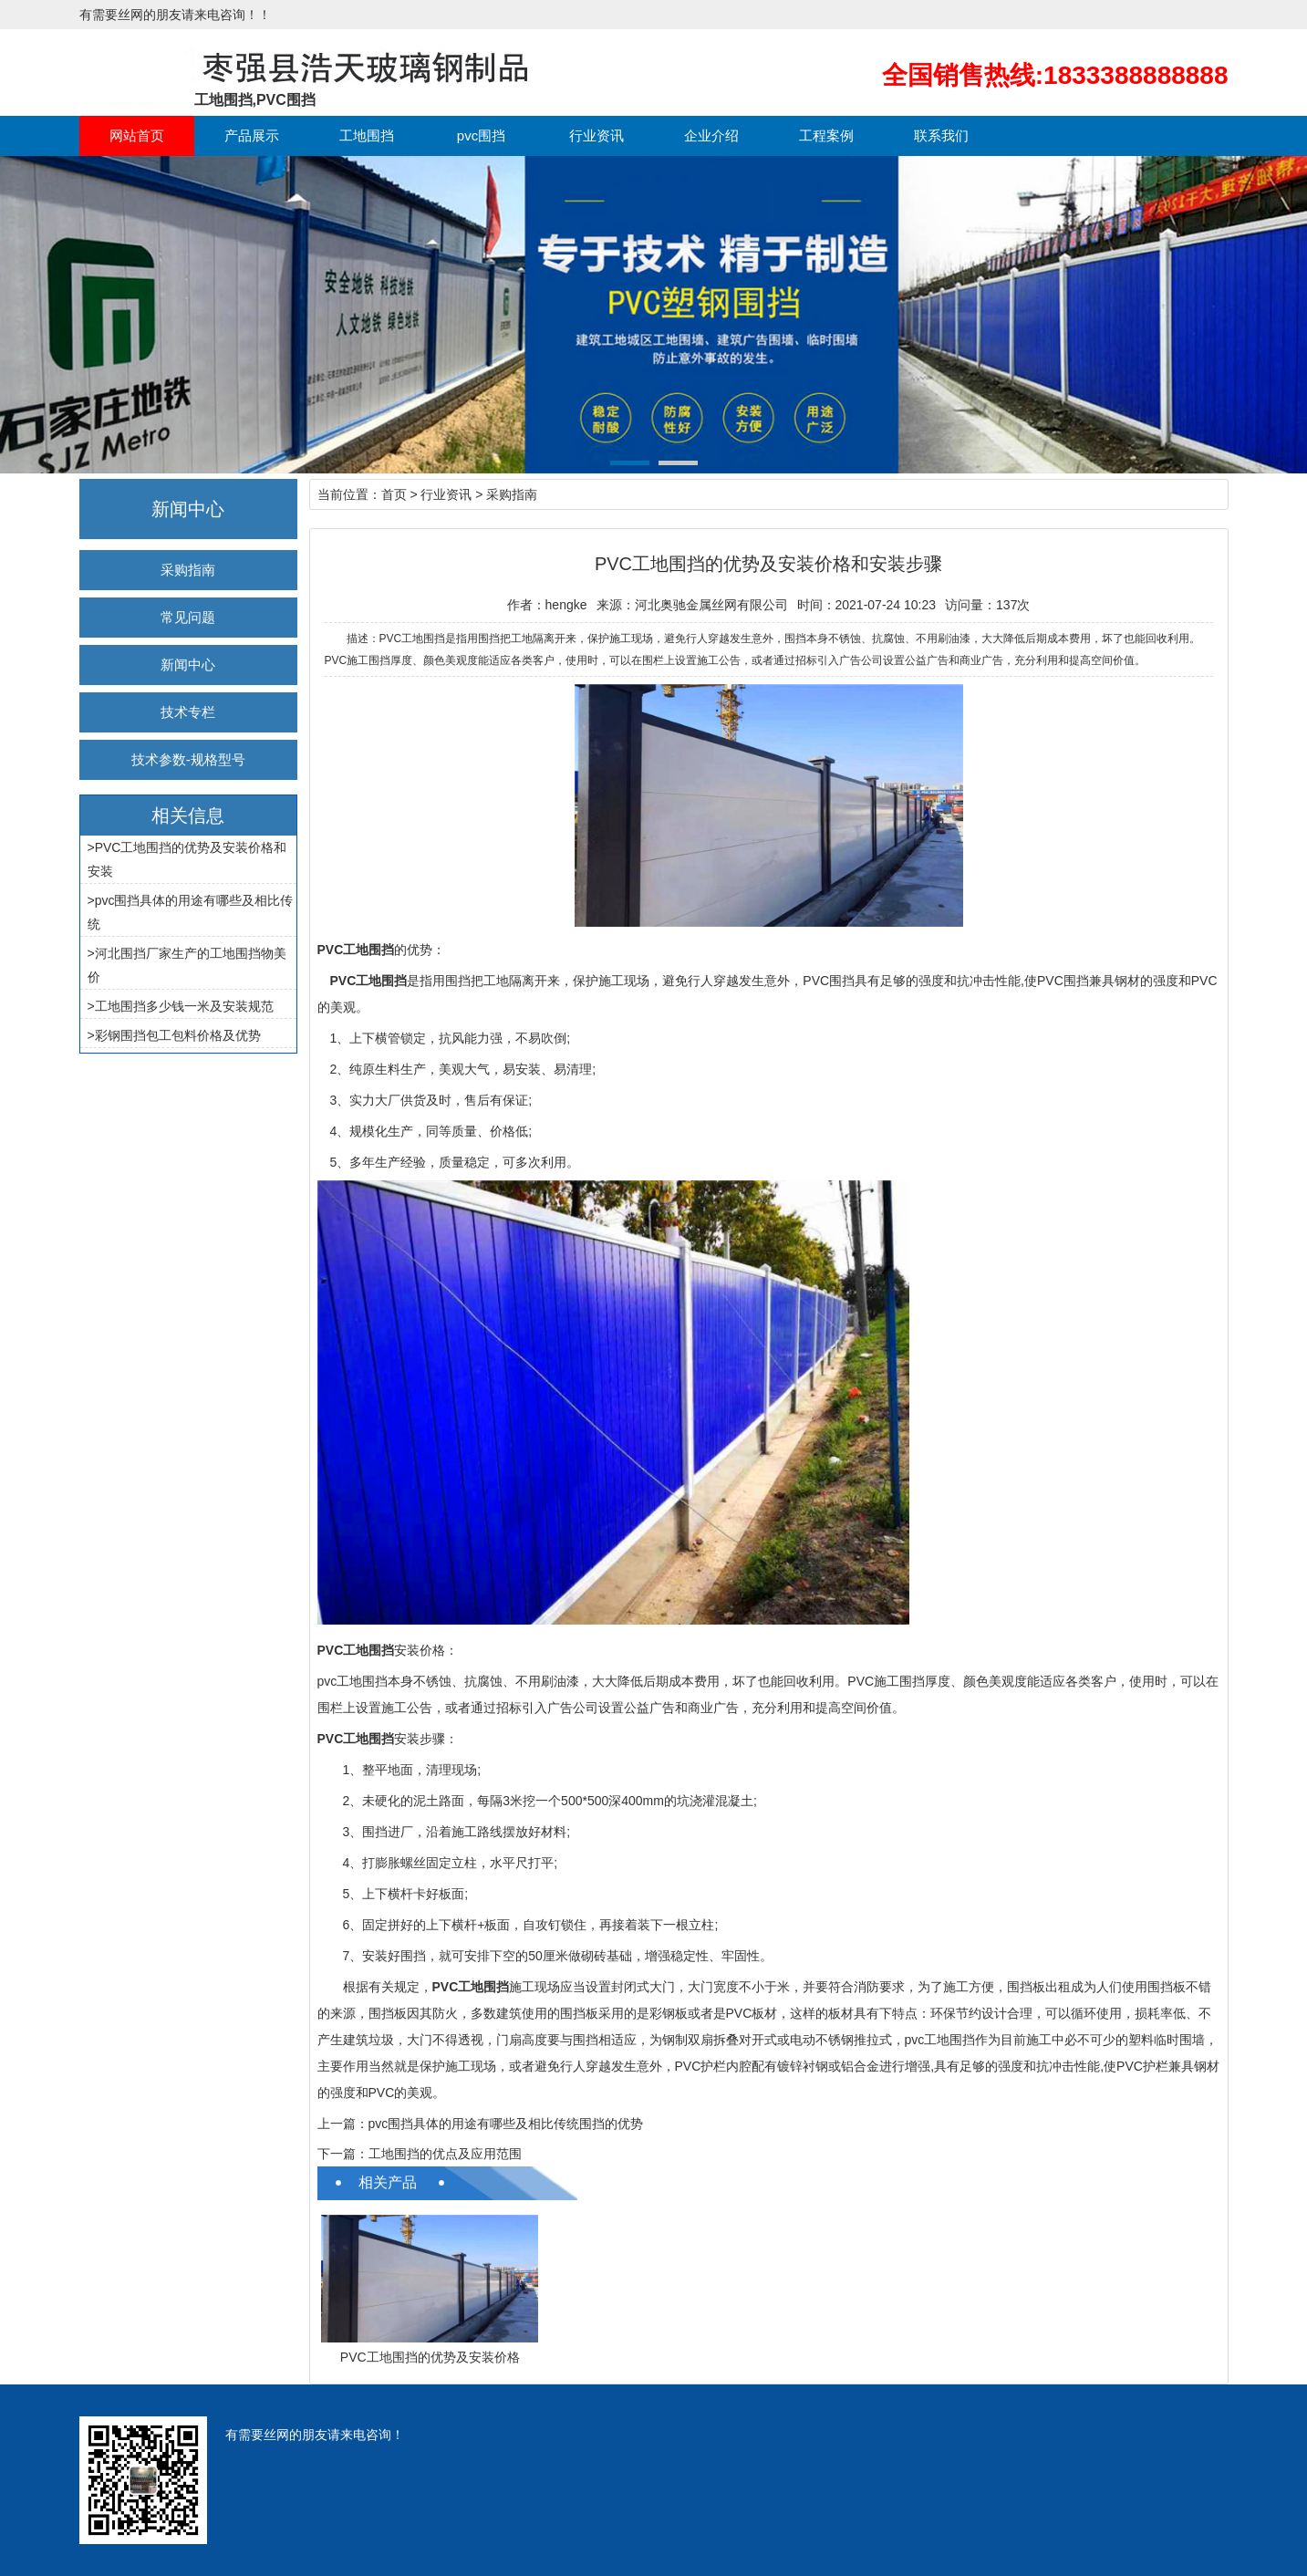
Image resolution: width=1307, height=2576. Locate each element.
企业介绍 (711, 135)
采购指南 (188, 569)
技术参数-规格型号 (188, 759)
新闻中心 (188, 664)
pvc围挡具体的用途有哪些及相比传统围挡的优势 (506, 2123)
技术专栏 (188, 712)
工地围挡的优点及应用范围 (445, 2153)
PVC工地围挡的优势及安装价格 (430, 2357)
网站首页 (136, 135)
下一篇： (342, 2153)
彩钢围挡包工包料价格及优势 (178, 1035)
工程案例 (826, 135)
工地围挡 (366, 135)
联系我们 (941, 135)
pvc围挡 (481, 135)
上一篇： (342, 2123)
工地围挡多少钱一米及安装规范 (184, 1006)
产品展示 (251, 135)
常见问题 (188, 617)
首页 (394, 494)
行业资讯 (596, 135)
